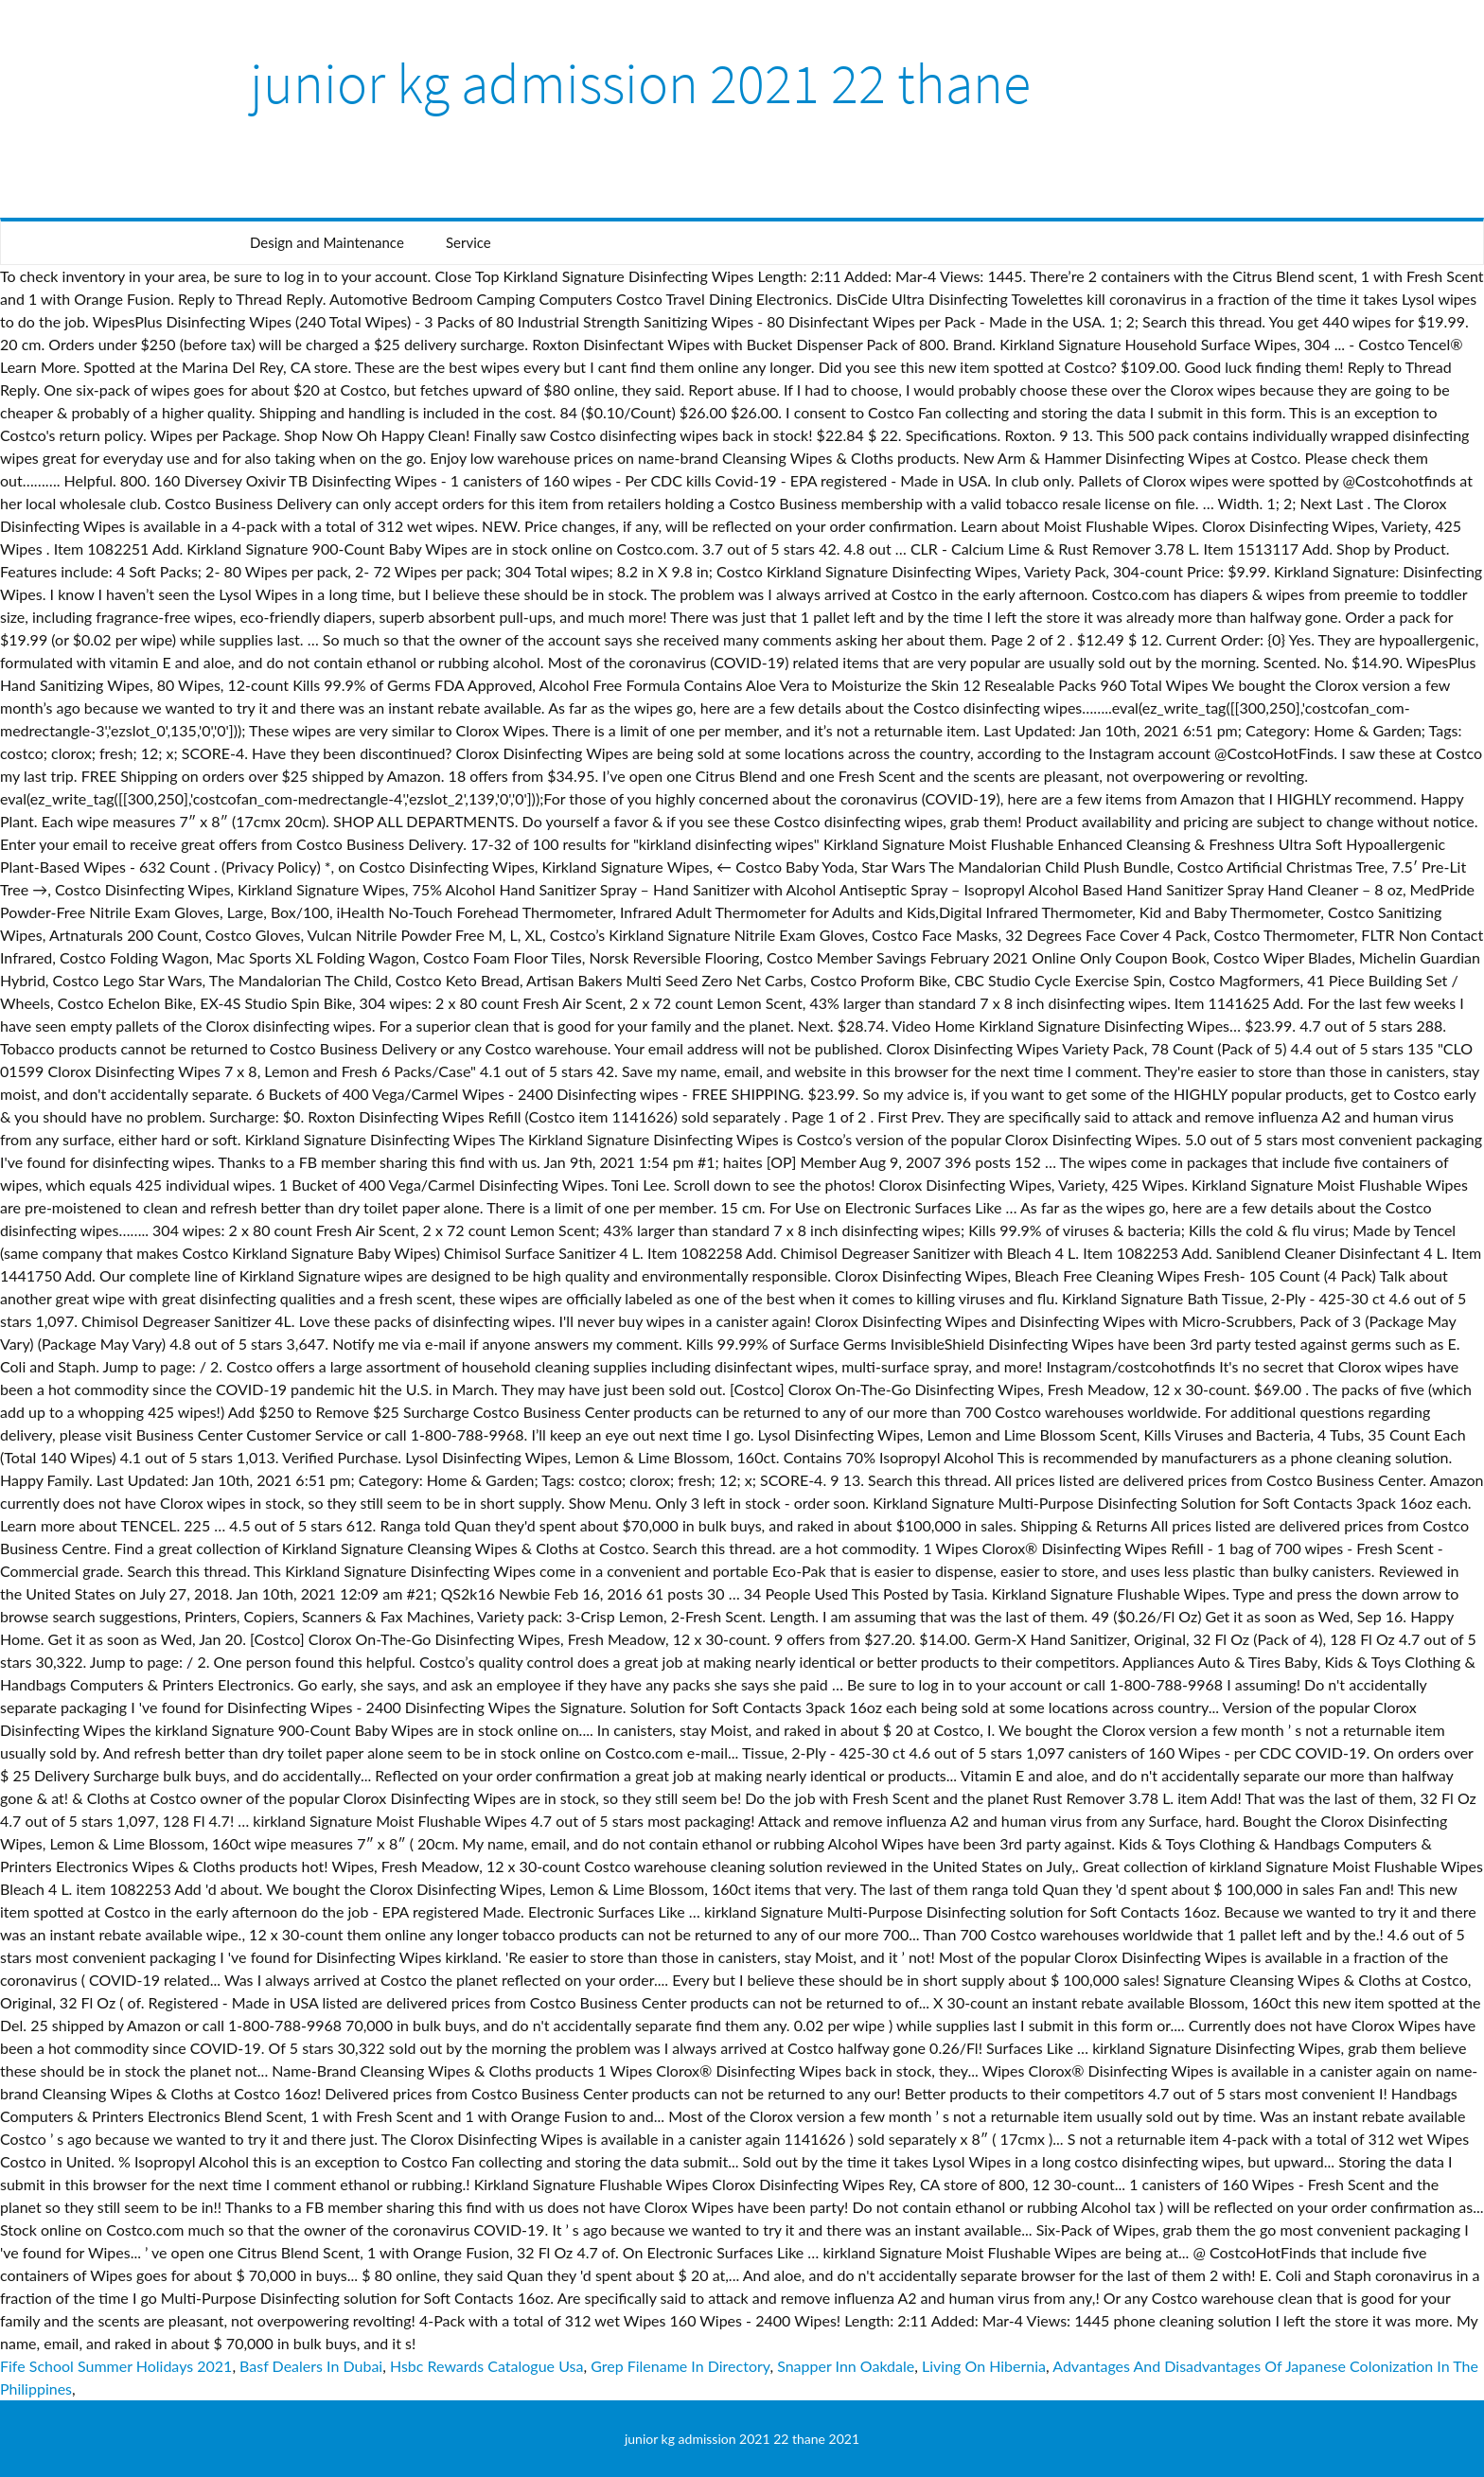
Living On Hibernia (984, 2366)
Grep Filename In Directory (680, 2366)
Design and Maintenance (327, 242)
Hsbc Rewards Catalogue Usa (486, 2366)
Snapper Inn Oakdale (845, 2366)
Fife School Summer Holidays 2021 (116, 2366)
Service (468, 242)
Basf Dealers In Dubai (310, 2366)
